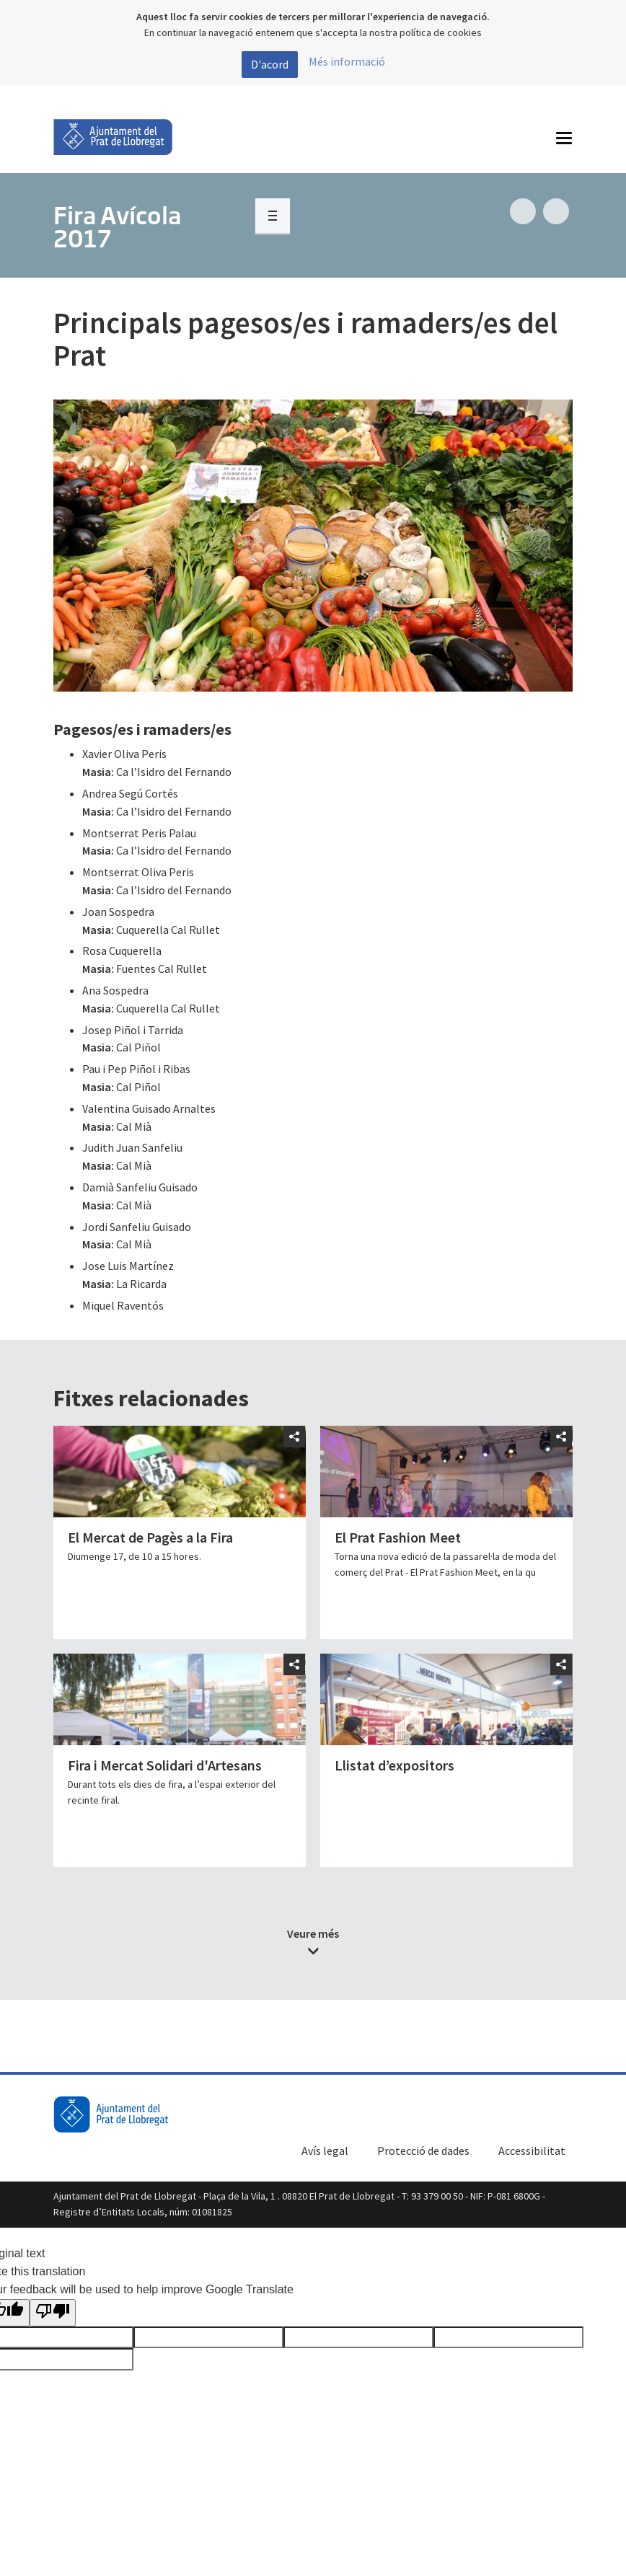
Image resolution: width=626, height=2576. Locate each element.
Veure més (313, 1933)
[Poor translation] (53, 2312)
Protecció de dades (423, 2150)
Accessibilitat (531, 2150)
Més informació (347, 61)
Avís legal (324, 2150)
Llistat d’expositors (394, 1765)
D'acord (269, 64)
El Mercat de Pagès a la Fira (150, 1537)
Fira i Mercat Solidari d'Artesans (165, 1765)
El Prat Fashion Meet (398, 1537)
